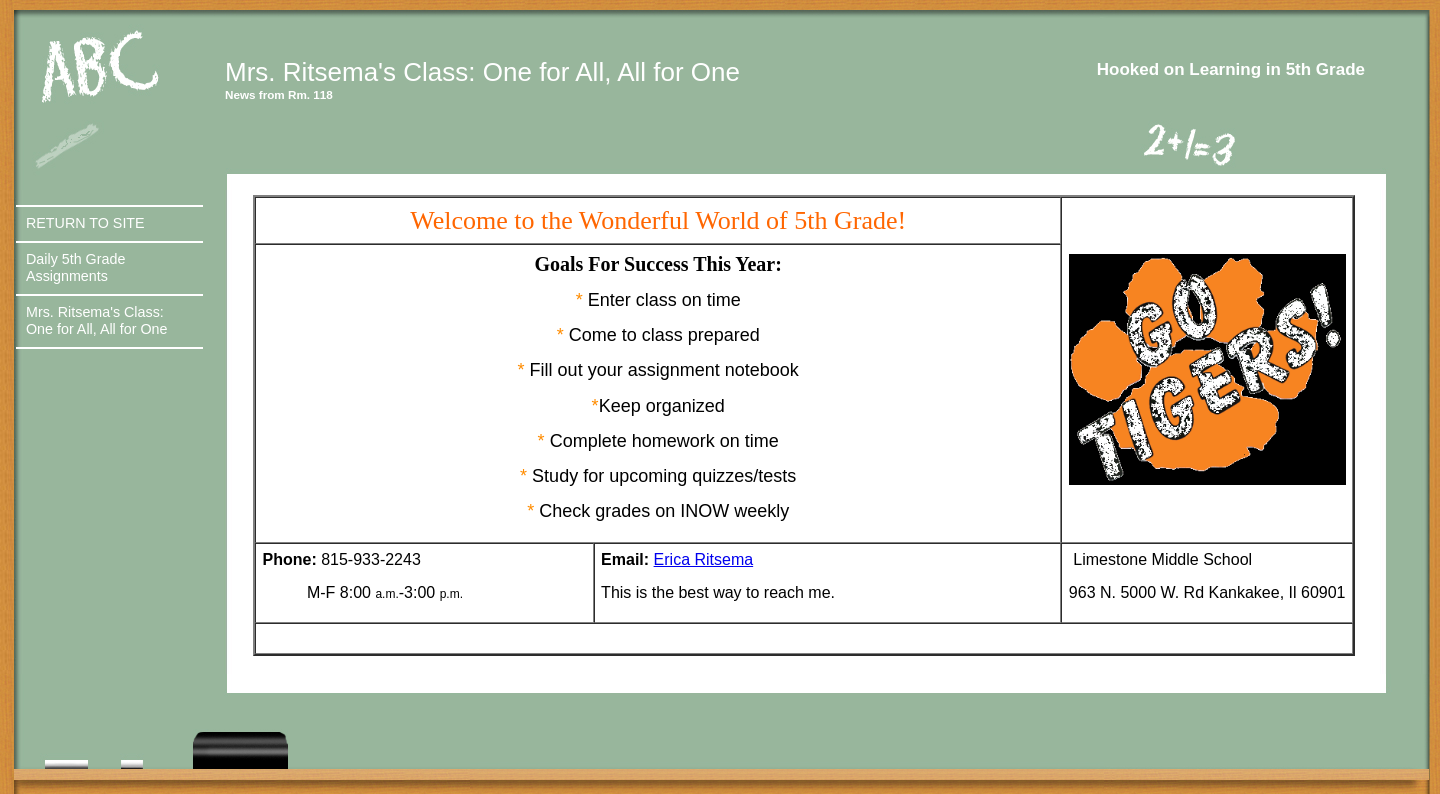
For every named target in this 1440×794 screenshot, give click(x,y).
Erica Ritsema (704, 559)
